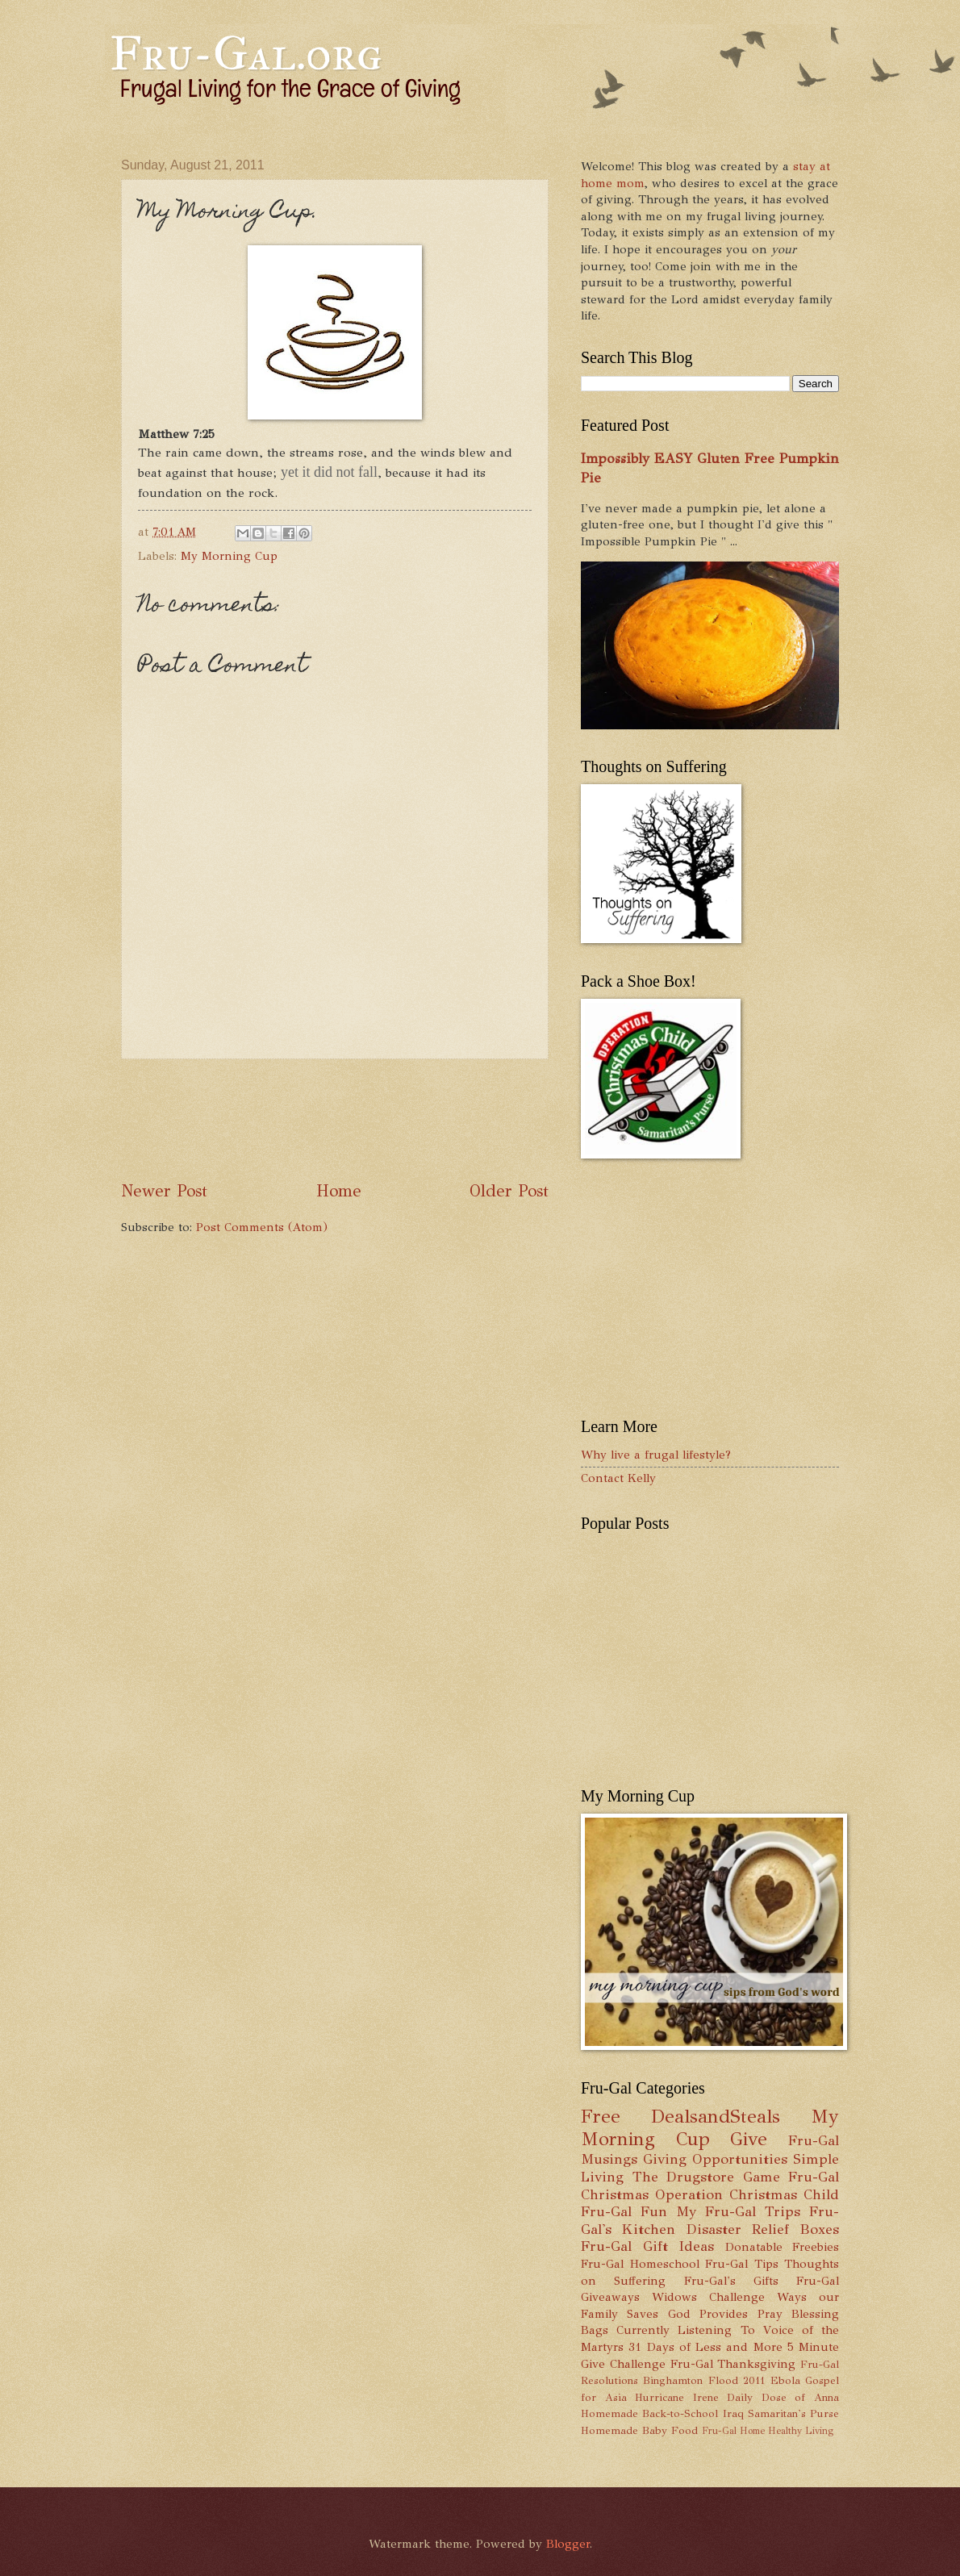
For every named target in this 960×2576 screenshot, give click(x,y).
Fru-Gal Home (733, 2430)
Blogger (568, 2543)
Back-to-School (680, 2413)
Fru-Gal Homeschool (640, 2264)
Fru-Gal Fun (624, 2211)
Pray (770, 2314)
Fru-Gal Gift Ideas (647, 2246)
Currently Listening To (685, 2330)
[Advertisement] (414, 1119)
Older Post (509, 1190)
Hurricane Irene (677, 2397)
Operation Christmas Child (747, 2194)
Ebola (785, 2380)
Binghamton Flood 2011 (704, 2380)
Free (600, 2116)
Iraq (733, 2413)
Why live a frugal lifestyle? (656, 1454)
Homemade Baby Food (639, 2430)
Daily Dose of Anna (783, 2397)
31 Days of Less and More (705, 2347)
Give (748, 2139)
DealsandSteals (715, 2116)
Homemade (609, 2413)
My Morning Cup (229, 556)
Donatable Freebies (782, 2247)
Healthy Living (800, 2430)
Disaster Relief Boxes (763, 2229)
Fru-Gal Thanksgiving (733, 2364)
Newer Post (164, 1190)
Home (338, 1190)
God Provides (708, 2314)
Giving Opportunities (715, 2159)
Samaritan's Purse (793, 2413)
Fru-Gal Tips (741, 2264)
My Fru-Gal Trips (738, 2211)
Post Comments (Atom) (262, 1227)
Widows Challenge (708, 2297)
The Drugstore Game (706, 2177)
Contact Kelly (618, 1478)
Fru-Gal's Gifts (731, 2280)
